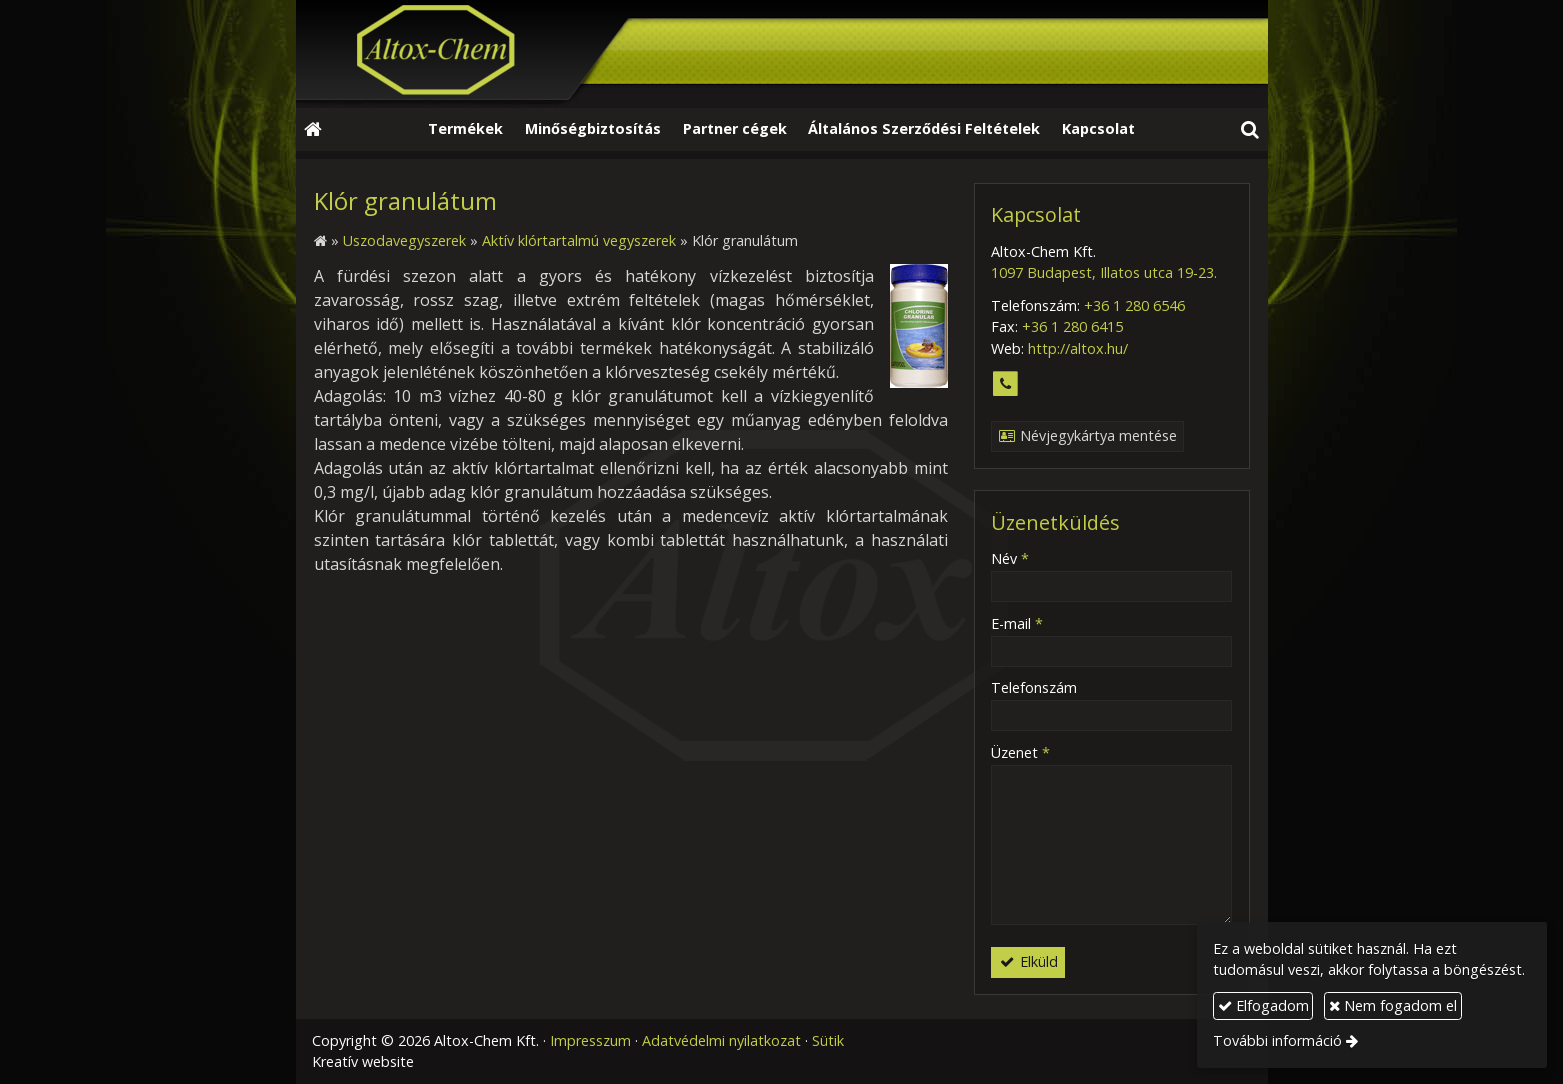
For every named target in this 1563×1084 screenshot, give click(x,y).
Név (1010, 558)
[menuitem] (466, 130)
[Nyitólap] (782, 54)
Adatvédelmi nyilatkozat (721, 1040)
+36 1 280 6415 (1072, 326)
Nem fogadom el (1393, 1005)
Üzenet (1020, 752)
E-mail (1017, 623)
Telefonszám (1034, 687)
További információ (1277, 1040)
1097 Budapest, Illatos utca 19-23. (1104, 272)
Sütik (828, 1040)
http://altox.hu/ (1078, 348)
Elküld (1027, 961)
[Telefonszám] (1005, 384)
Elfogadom (1263, 1005)
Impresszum (590, 1040)
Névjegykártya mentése (1087, 435)
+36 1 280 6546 (1134, 305)
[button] (1249, 130)
